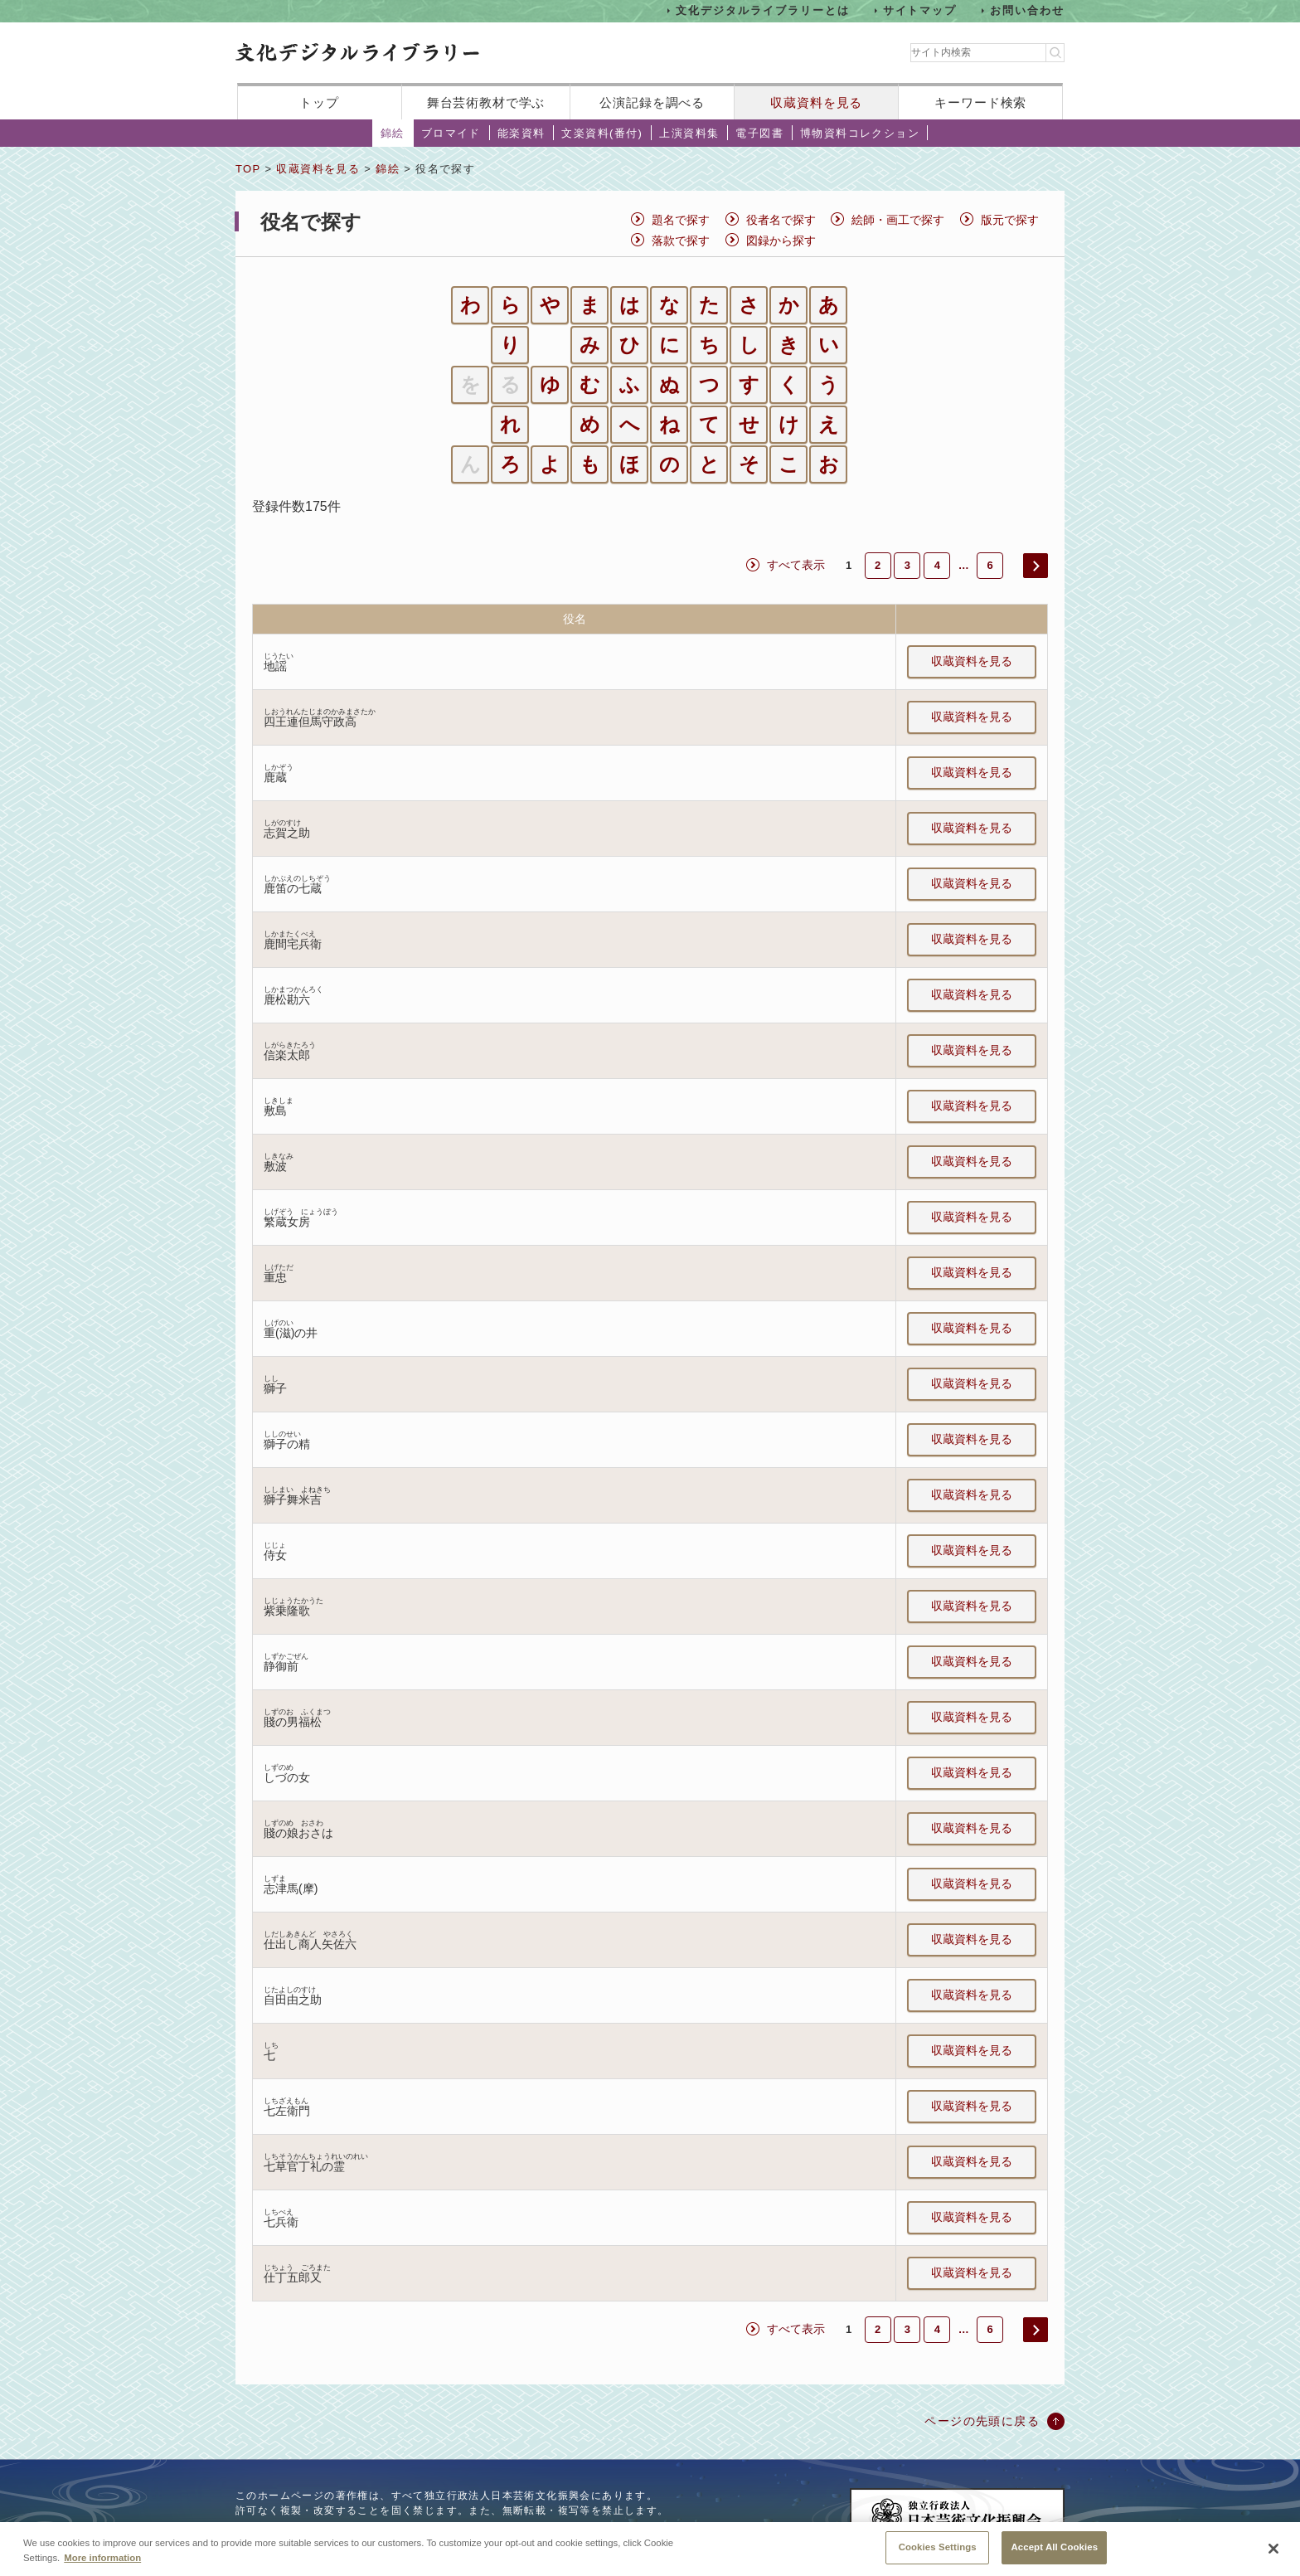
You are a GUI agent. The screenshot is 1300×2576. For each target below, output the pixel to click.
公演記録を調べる (652, 102)
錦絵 (393, 133)
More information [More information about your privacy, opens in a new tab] (102, 2564)
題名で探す (681, 219)
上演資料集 (689, 133)
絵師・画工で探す (897, 219)
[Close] (1273, 2555)
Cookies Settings (938, 2554)
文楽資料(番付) (602, 133)
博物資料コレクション (859, 133)
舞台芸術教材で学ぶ (486, 102)
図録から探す (781, 240)
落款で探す (681, 240)
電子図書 (759, 133)
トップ (319, 102)
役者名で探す (781, 219)
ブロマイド (451, 133)
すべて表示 (796, 564)
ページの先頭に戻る (982, 2421)
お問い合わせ (1027, 10)
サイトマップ (920, 10)
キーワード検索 (980, 102)
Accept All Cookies (1054, 2554)
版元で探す (1010, 219)
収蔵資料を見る (816, 102)
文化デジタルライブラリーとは (762, 10)
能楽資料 (521, 133)
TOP (247, 169)
